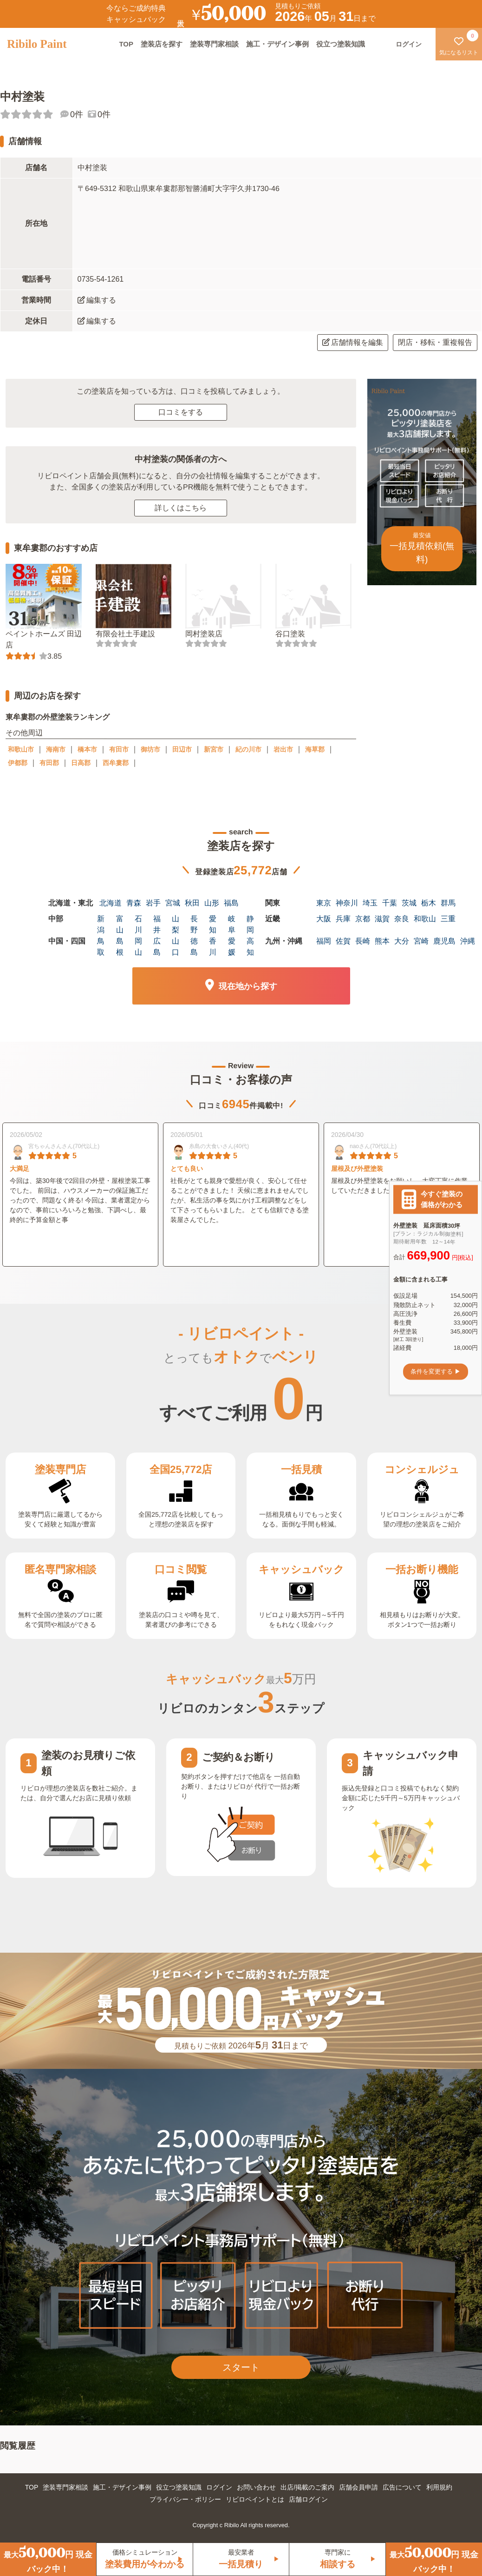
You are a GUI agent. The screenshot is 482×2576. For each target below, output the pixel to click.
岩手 (153, 903)
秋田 (192, 903)
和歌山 (425, 919)
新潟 (100, 924)
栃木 (428, 903)
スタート (241, 2367)
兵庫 (343, 919)
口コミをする (180, 412)
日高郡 (81, 762)
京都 (362, 919)
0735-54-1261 (101, 279)
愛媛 (231, 946)
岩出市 (283, 749)
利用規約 (439, 2487)
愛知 (212, 924)
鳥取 (100, 946)
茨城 (409, 903)
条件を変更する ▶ (435, 1371)
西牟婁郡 (116, 762)
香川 (212, 946)
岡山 (138, 946)
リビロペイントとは (255, 2499)
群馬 (448, 903)
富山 (120, 924)
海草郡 (315, 749)
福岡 (323, 941)
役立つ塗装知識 (340, 44)
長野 (194, 924)
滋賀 (382, 919)
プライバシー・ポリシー (185, 2499)
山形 (211, 903)
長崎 (362, 941)
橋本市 (87, 749)
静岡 (250, 924)
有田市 (119, 749)
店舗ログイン (308, 2499)
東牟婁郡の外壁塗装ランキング (58, 717)
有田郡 (49, 762)
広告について (402, 2487)
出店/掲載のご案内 (307, 2487)
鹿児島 (444, 941)
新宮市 (213, 749)
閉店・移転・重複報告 (435, 342)
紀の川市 (248, 749)
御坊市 (150, 749)
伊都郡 (17, 762)
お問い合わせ (256, 2487)
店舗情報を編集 (352, 342)
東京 (323, 903)
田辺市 (182, 749)
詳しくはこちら (181, 508)
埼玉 (370, 903)
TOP (126, 44)
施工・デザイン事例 (277, 44)
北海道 (110, 903)
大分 (401, 941)
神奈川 (347, 903)
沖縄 (467, 941)
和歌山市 (21, 749)
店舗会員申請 (358, 2487)
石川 (138, 924)
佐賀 (343, 941)
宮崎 (421, 941)
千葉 (389, 903)
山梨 (175, 924)
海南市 (55, 749)
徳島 (194, 946)
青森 (133, 903)
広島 (157, 946)
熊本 (382, 941)
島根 (120, 946)
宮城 (172, 903)
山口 (175, 946)
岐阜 (231, 924)
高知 (250, 946)
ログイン (219, 2487)
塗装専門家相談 (214, 44)
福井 (157, 924)
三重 (448, 919)
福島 (231, 903)
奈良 (401, 919)
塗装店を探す (161, 44)
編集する (97, 300)
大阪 (323, 919)
